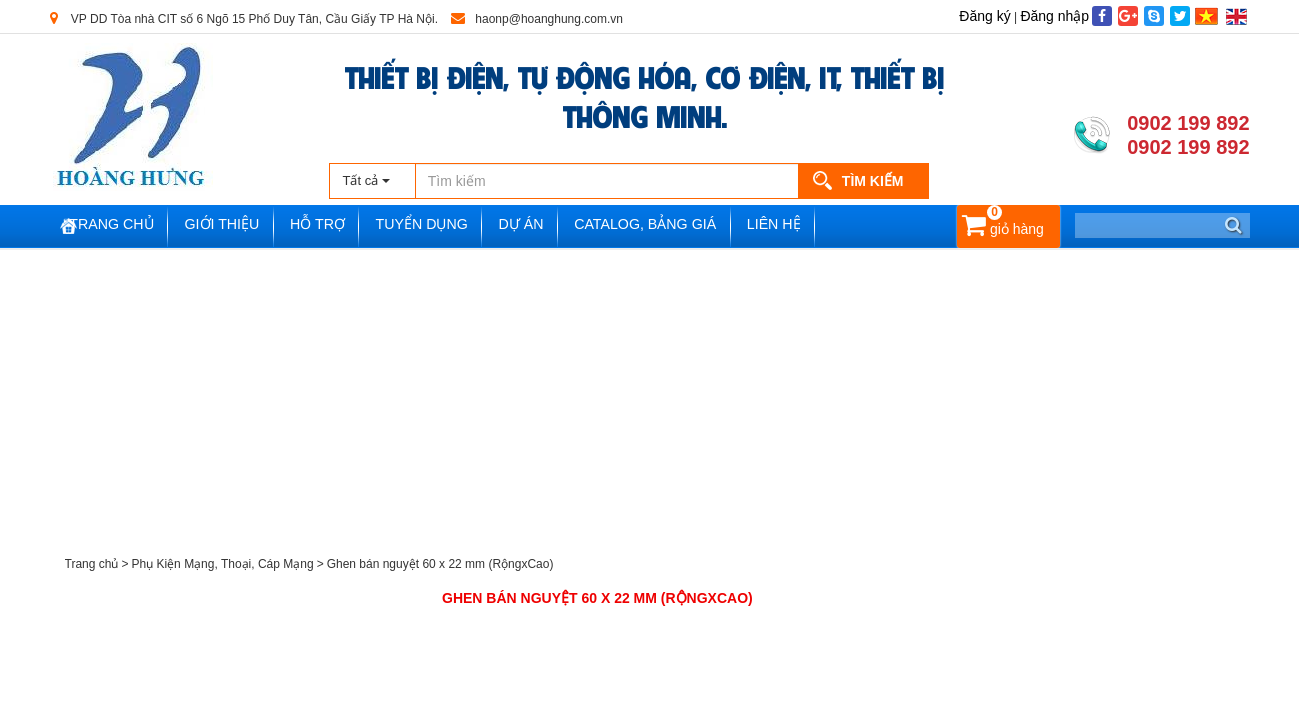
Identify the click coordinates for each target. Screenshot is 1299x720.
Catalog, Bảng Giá (700, 226)
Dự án (568, 226)
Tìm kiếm (873, 181)
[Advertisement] (650, 400)
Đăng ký (984, 16)
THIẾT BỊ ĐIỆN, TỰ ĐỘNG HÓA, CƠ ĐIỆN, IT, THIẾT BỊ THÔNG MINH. (645, 95)
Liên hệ (836, 226)
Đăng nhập (1054, 16)
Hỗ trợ (351, 226)
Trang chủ (131, 226)
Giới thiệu (249, 226)
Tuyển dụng (461, 226)
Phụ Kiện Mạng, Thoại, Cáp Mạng (222, 564)
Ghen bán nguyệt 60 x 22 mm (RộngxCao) (440, 564)
